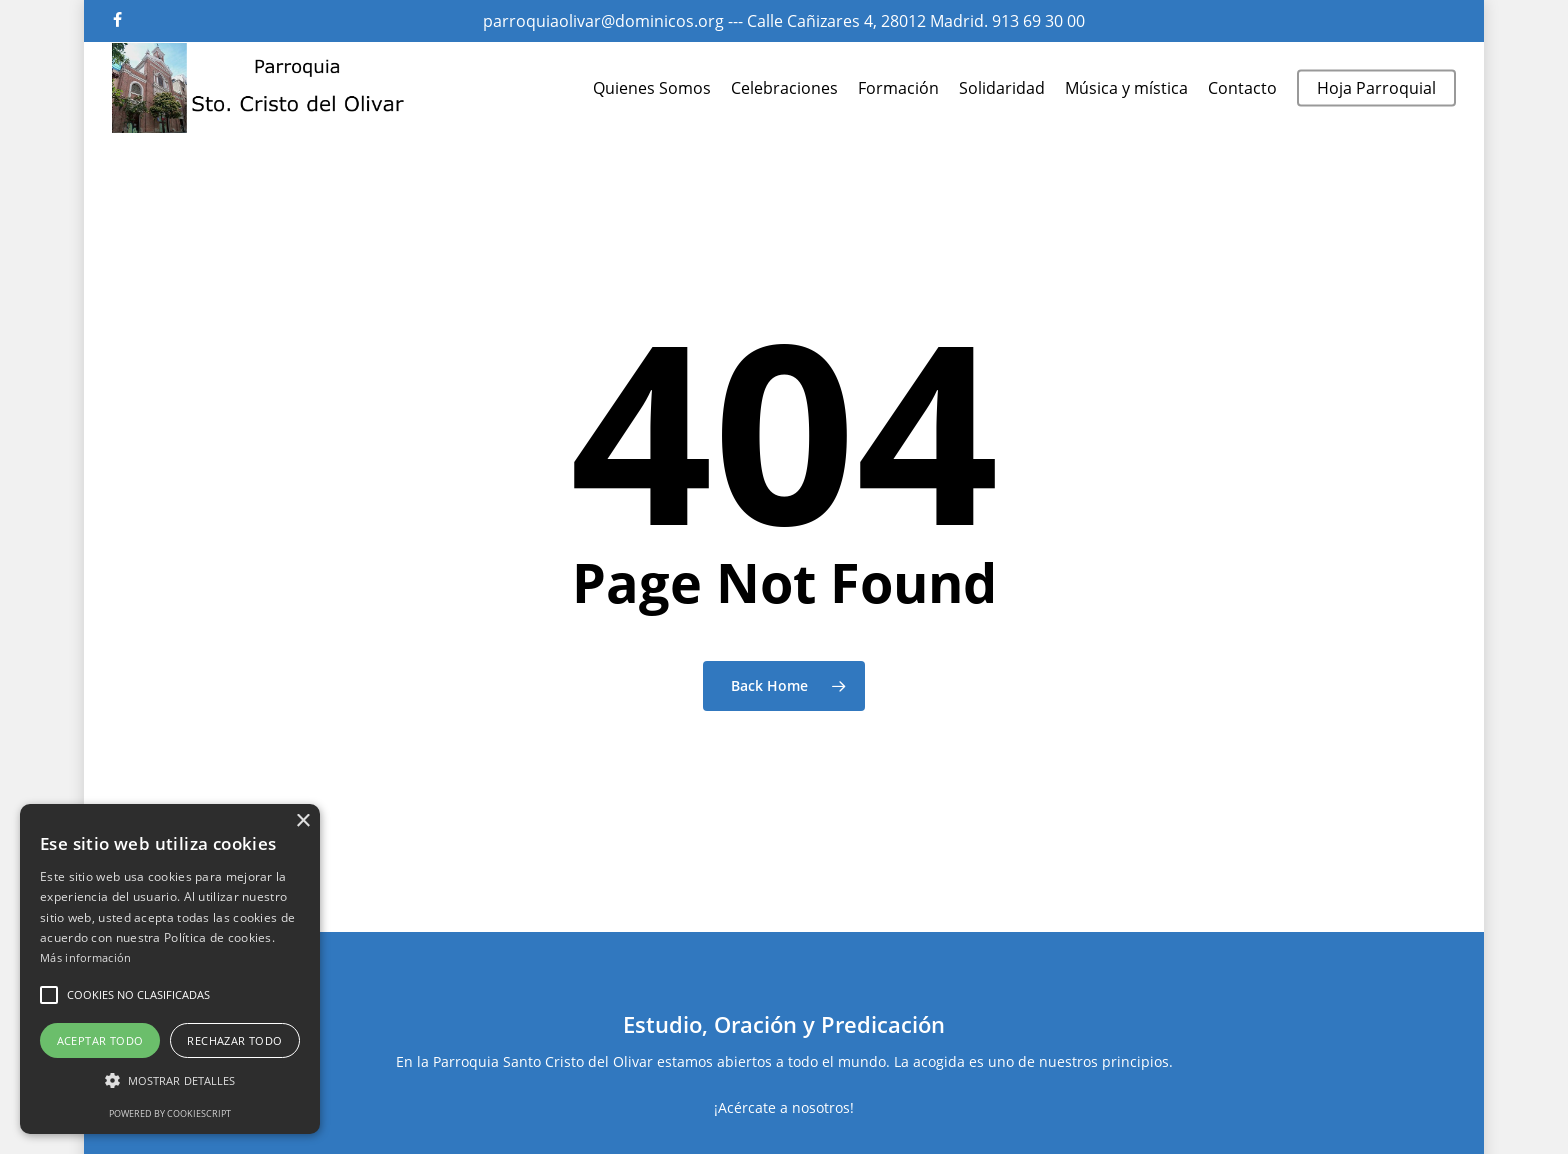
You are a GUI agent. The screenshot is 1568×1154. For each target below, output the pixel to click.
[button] (49, 995)
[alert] (170, 969)
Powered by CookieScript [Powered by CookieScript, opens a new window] (170, 1113)
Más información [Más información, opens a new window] (86, 957)
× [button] (302, 821)
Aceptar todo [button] (100, 1040)
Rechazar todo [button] (234, 1040)
